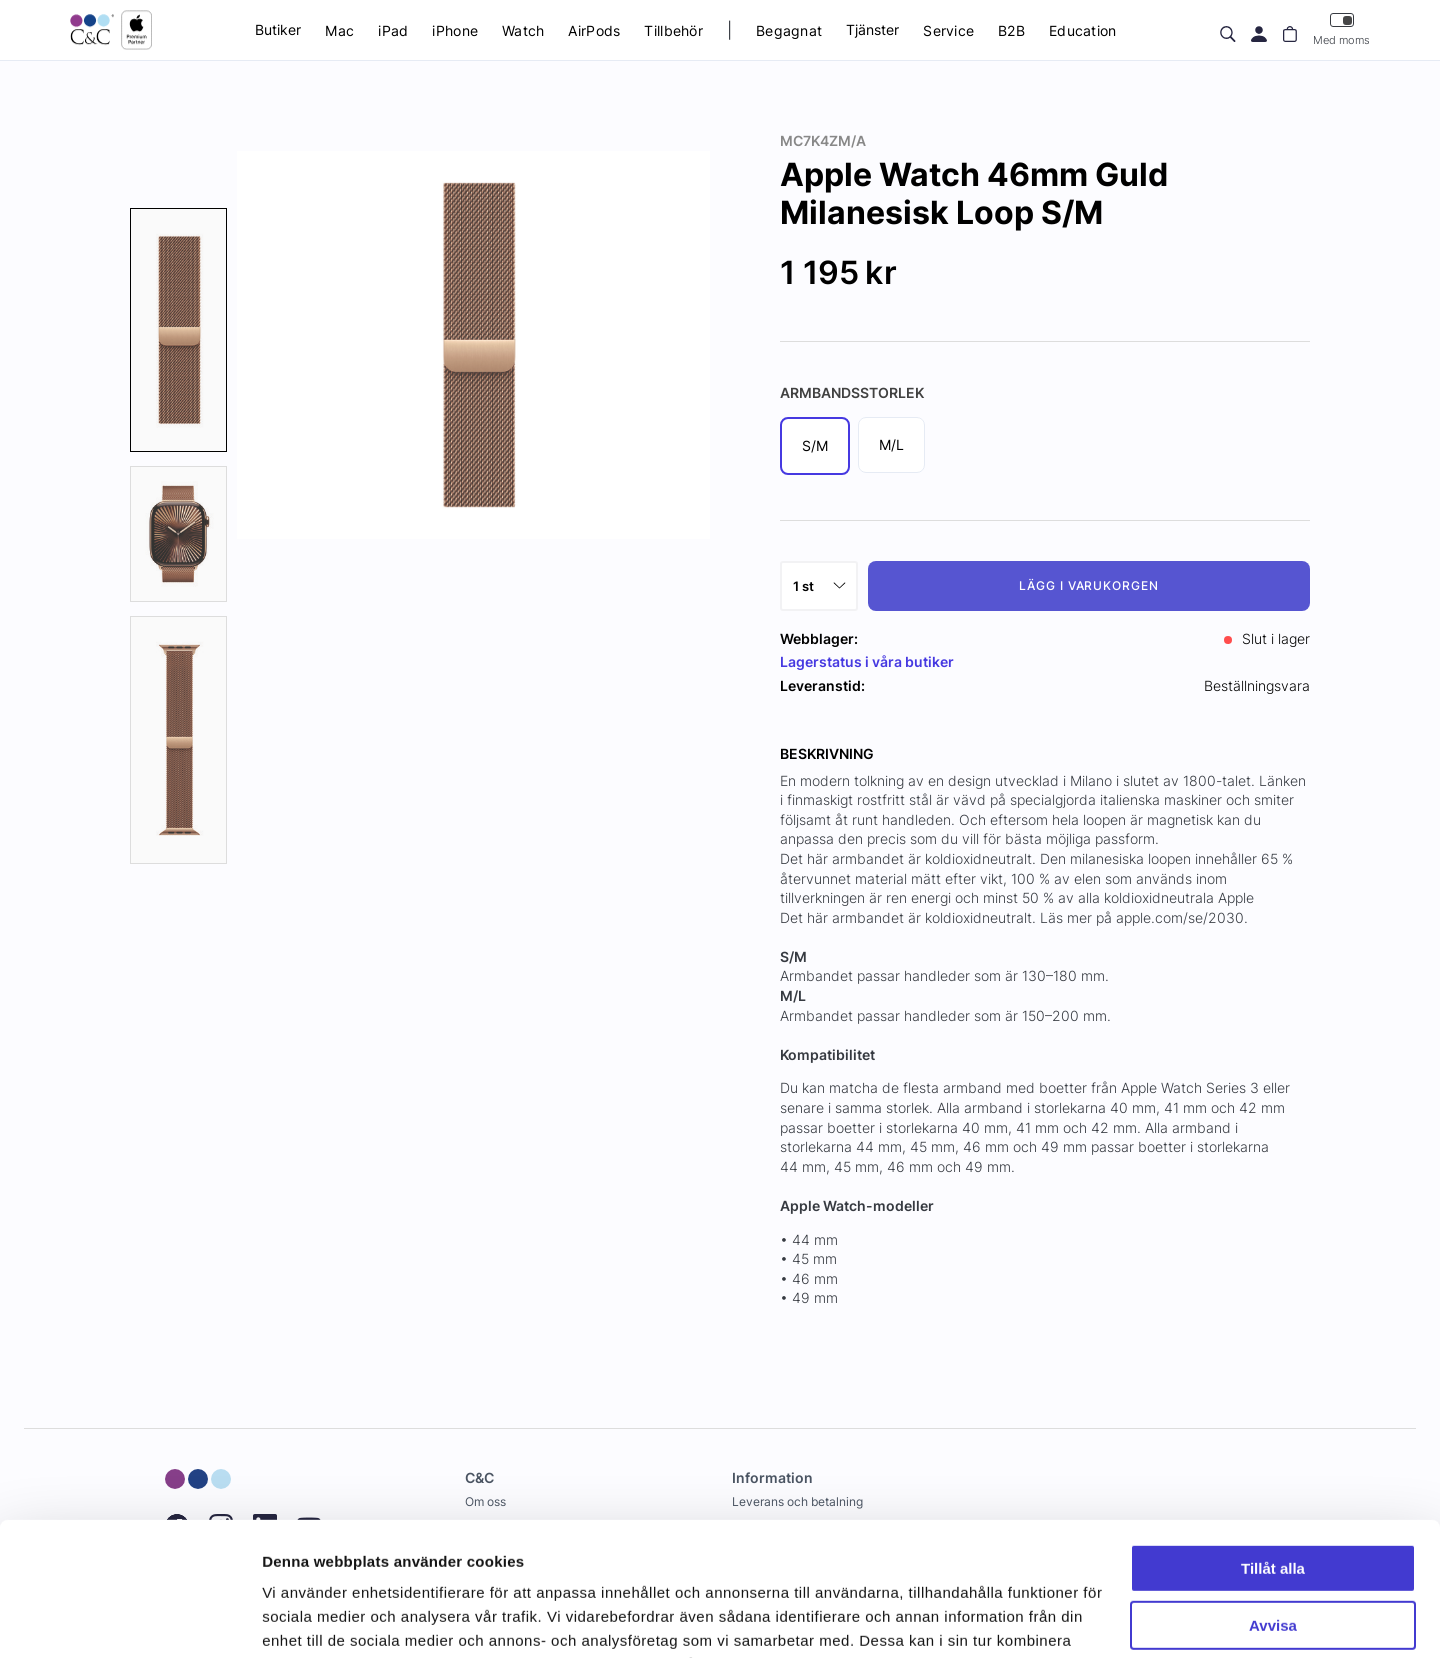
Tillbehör (673, 30)
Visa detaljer (306, 1618)
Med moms (1341, 29)
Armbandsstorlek (852, 392)
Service (948, 30)
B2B (1011, 30)
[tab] (178, 330)
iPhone (455, 30)
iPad (393, 30)
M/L (891, 444)
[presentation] (178, 330)
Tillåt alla (1273, 1443)
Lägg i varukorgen (1089, 585)
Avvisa (1273, 1499)
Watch (523, 30)
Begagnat (789, 30)
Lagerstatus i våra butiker (867, 661)
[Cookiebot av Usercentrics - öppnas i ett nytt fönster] (129, 1619)
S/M (815, 445)
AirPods (594, 30)
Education (1083, 30)
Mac (339, 30)
